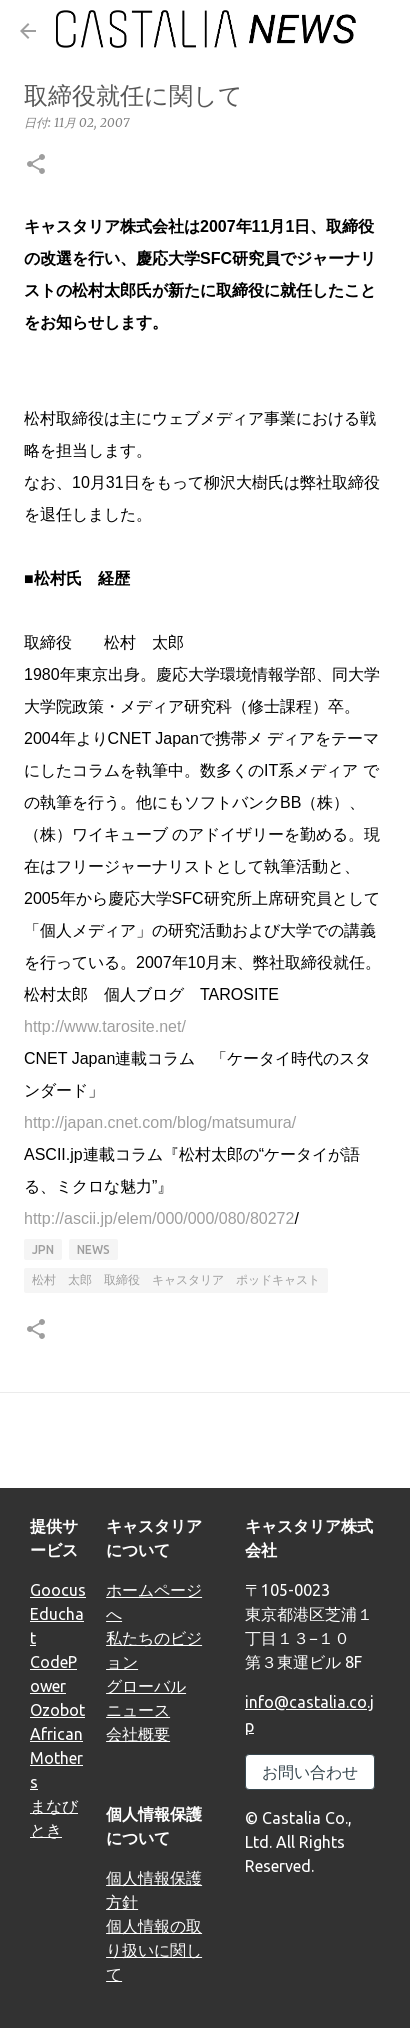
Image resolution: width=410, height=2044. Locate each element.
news (93, 1249)
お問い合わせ (310, 1772)
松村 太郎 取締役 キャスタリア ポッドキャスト (176, 1279)
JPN (43, 1249)
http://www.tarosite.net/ (105, 1026)
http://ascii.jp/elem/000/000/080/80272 (159, 1218)
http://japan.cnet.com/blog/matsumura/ (160, 1122)
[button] (36, 165)
